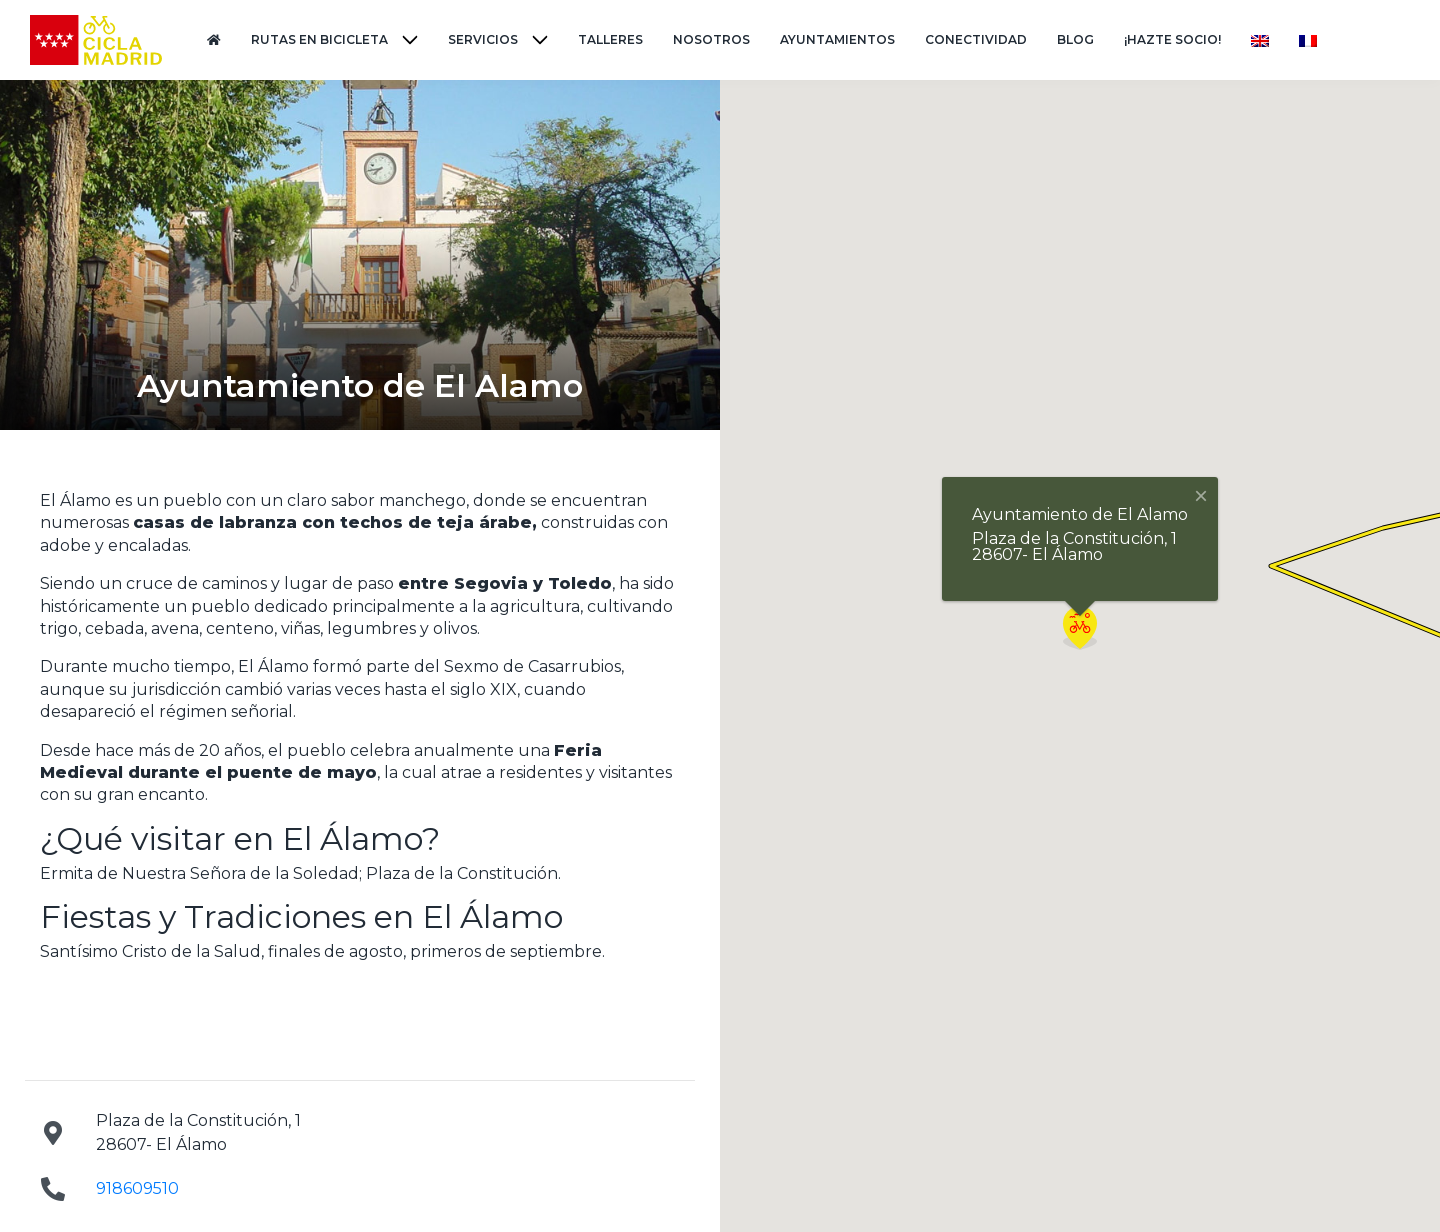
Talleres (610, 39)
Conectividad (976, 39)
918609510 (137, 1188)
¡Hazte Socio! (1172, 39)
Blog (1075, 39)
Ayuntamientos (837, 39)
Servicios (483, 39)
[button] (1080, 628)
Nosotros (711, 39)
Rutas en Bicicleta (319, 39)
